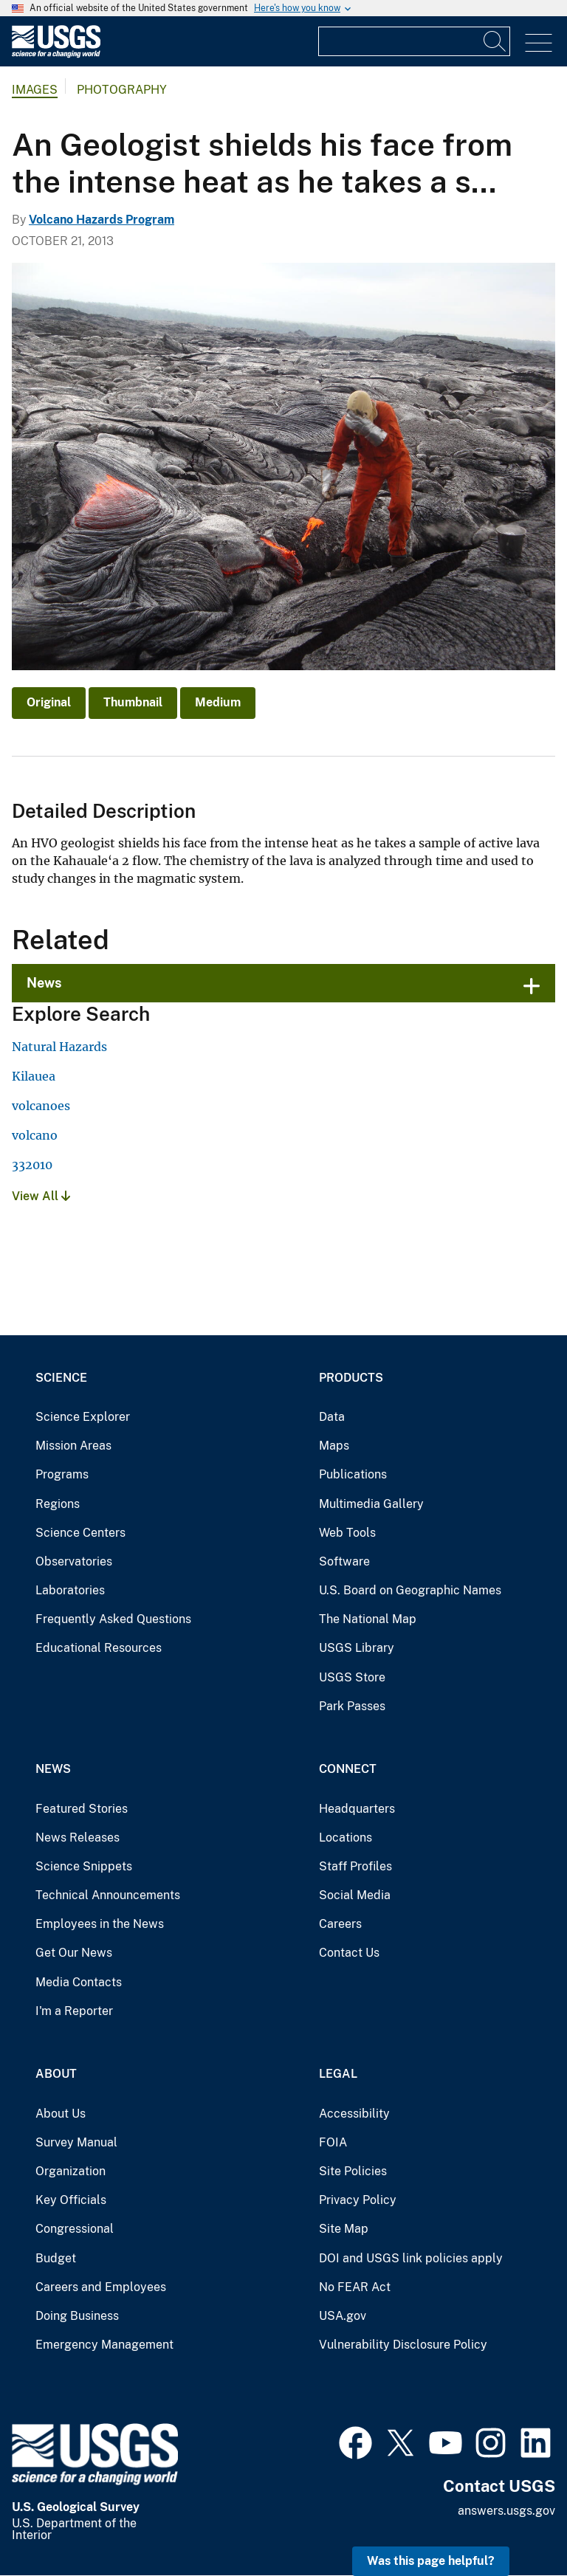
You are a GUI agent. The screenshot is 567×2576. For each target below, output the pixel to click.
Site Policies (353, 2171)
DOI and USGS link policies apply (411, 2258)
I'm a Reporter (74, 2011)
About (56, 2074)
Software (344, 1561)
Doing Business (77, 2316)
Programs (62, 1474)
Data (332, 1417)
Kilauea (33, 1076)
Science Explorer (82, 1417)
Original (49, 702)
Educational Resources (98, 1648)
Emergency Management (104, 2345)
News (44, 983)
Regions (57, 1504)
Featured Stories (81, 1809)
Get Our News (73, 1953)
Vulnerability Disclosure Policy (403, 2345)
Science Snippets (83, 1866)
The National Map (367, 1619)
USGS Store (352, 1677)
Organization (70, 2171)
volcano (35, 1135)
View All (41, 1196)
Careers (340, 1924)
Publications (353, 1474)
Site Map (343, 2229)
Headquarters (357, 1809)
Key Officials (70, 2200)
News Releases (77, 1838)
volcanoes (41, 1105)
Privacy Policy (357, 2200)
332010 (32, 1164)
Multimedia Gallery (371, 1504)
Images (35, 90)
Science (61, 1378)
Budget (55, 2258)
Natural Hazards (59, 1046)
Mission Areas (73, 1446)
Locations (345, 1838)
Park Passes (352, 1706)
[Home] (56, 54)
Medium (218, 702)
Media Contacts (78, 1982)
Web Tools (347, 1533)
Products (351, 1378)
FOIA (333, 2142)
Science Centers (80, 1533)
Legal (338, 2074)
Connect (348, 1769)
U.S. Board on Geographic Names (410, 1590)
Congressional (74, 2229)
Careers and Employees (100, 2287)
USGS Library (356, 1648)
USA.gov (342, 2316)
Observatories (73, 1561)
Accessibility (354, 2114)
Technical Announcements (107, 1895)
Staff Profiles (355, 1866)
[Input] (414, 41)
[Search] (495, 41)
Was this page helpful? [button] (431, 2561)
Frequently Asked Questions (113, 1619)
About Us (60, 2114)
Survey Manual (76, 2142)
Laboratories (70, 1590)
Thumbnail (132, 702)
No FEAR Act (355, 2287)
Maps (334, 1446)
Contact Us (349, 1953)
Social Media (355, 1895)
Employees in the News (99, 1924)
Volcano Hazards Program (101, 220)
